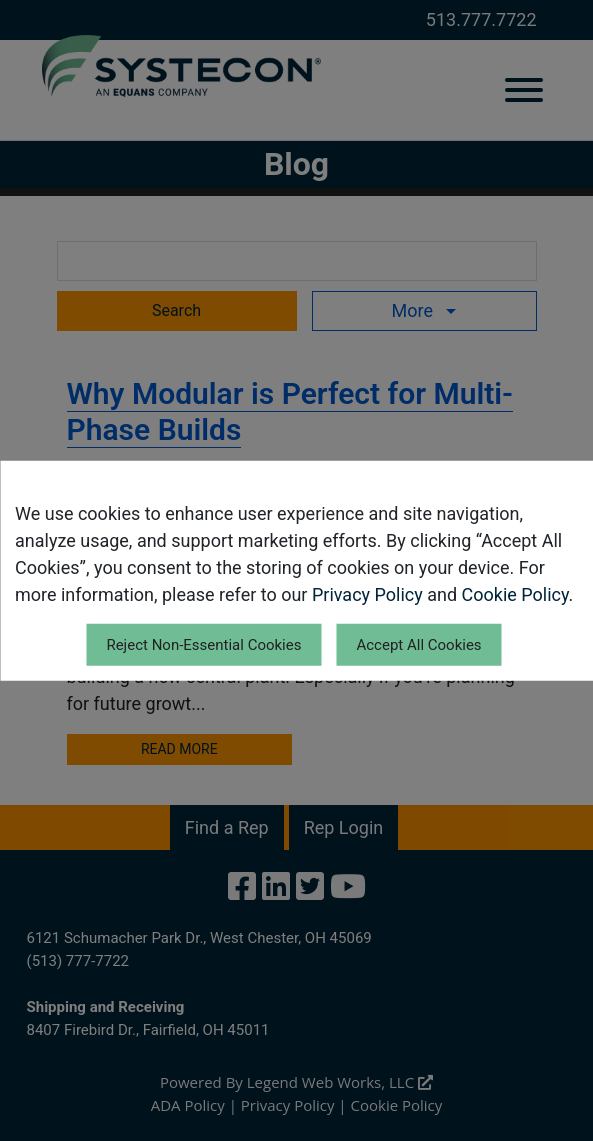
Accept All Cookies (418, 644)
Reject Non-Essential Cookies (203, 644)
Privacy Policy (367, 593)
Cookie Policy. (518, 593)
